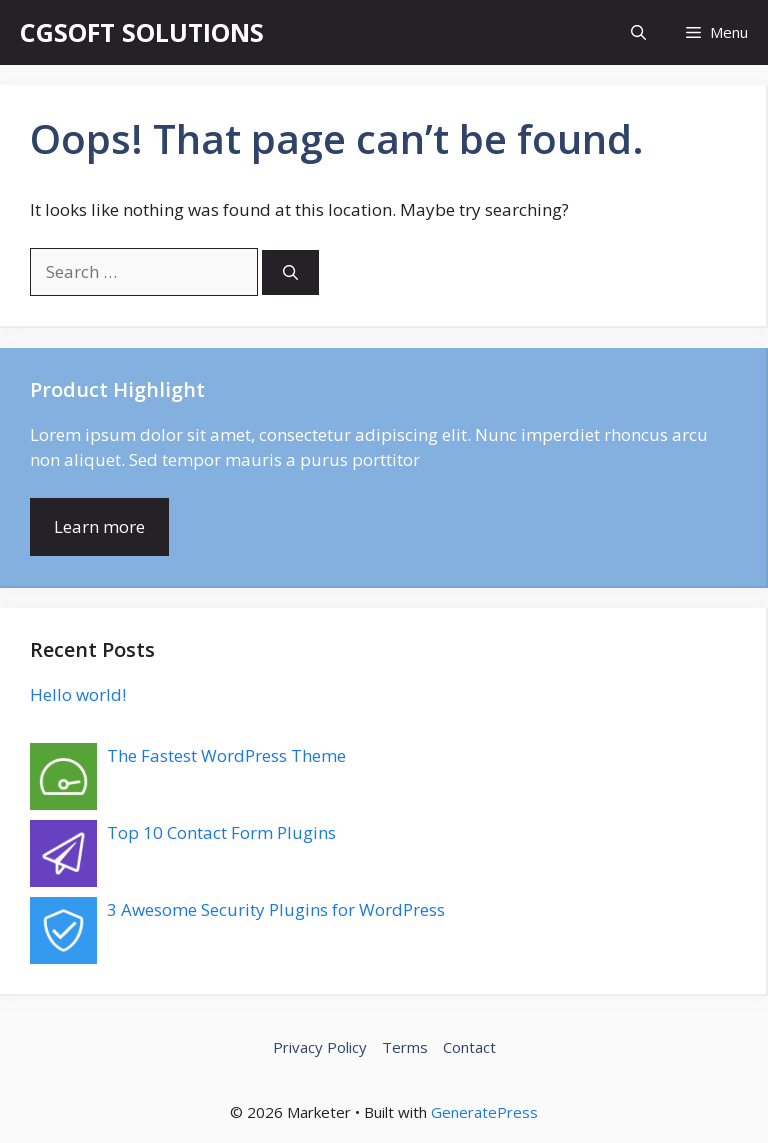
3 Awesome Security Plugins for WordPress (276, 909)
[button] (638, 32)
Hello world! (78, 694)
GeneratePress (484, 1112)
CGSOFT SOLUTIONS (142, 32)
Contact (469, 1047)
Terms (405, 1047)
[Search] (290, 272)
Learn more (99, 526)
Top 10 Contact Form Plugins (221, 832)
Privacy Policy (320, 1047)
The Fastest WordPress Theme (226, 755)
